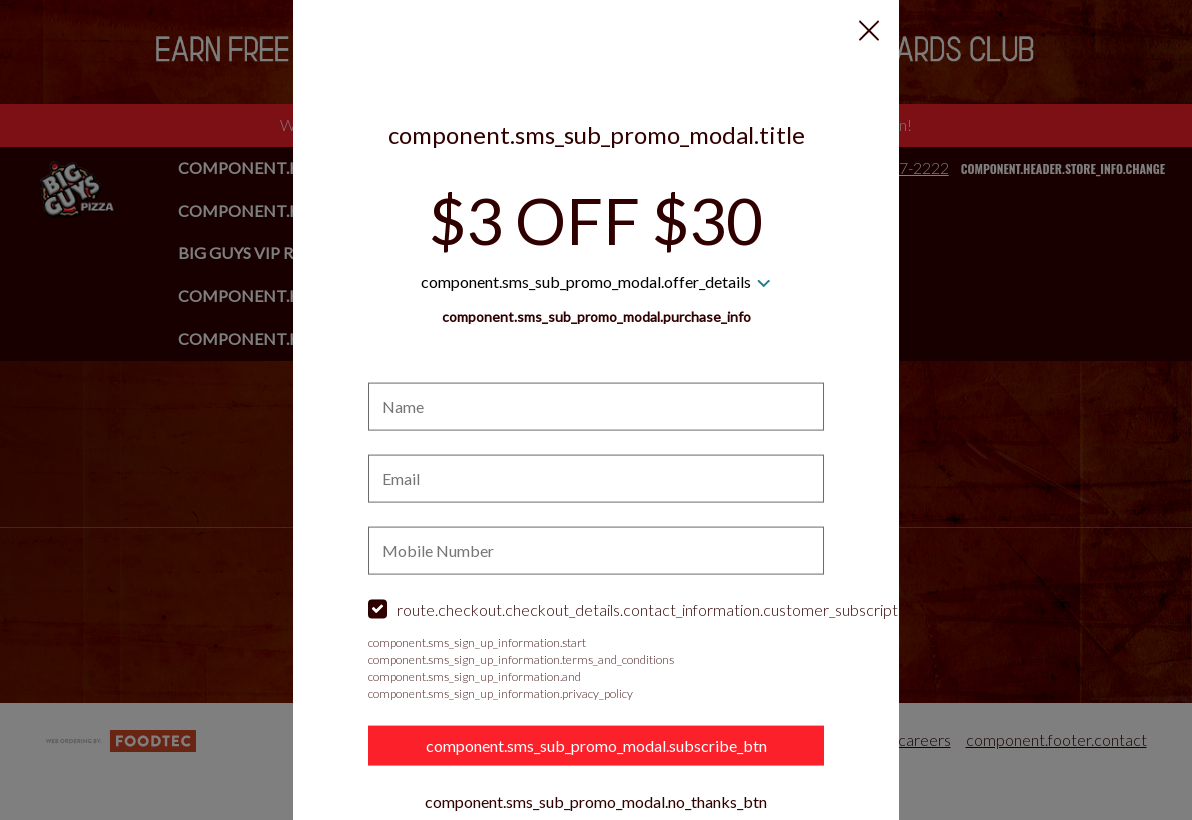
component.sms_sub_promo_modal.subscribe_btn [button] (596, 744)
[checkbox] (596, 610)
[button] (869, 31)
